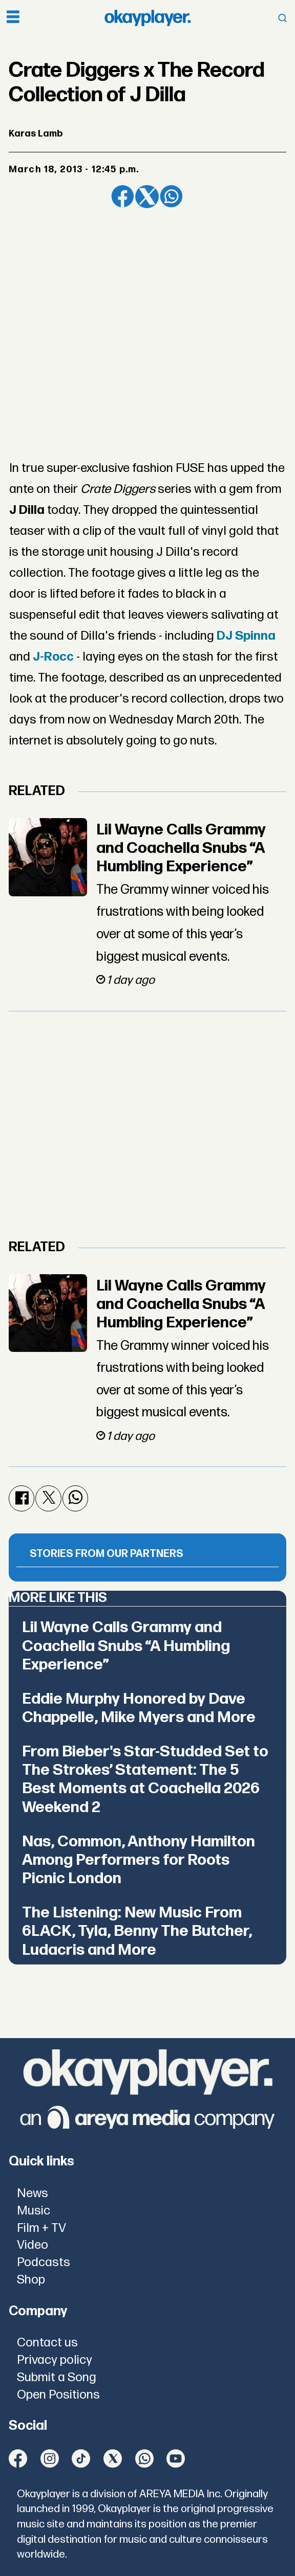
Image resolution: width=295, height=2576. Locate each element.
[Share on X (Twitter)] (146, 196)
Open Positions (58, 2394)
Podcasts (43, 2262)
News (32, 2193)
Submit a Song (56, 2377)
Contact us (47, 2342)
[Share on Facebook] (122, 196)
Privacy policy (54, 2360)
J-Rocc (53, 656)
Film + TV (41, 2228)
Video (32, 2245)
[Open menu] (13, 18)
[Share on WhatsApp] (171, 196)
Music (33, 2210)
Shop (31, 2279)
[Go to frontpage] (147, 18)
